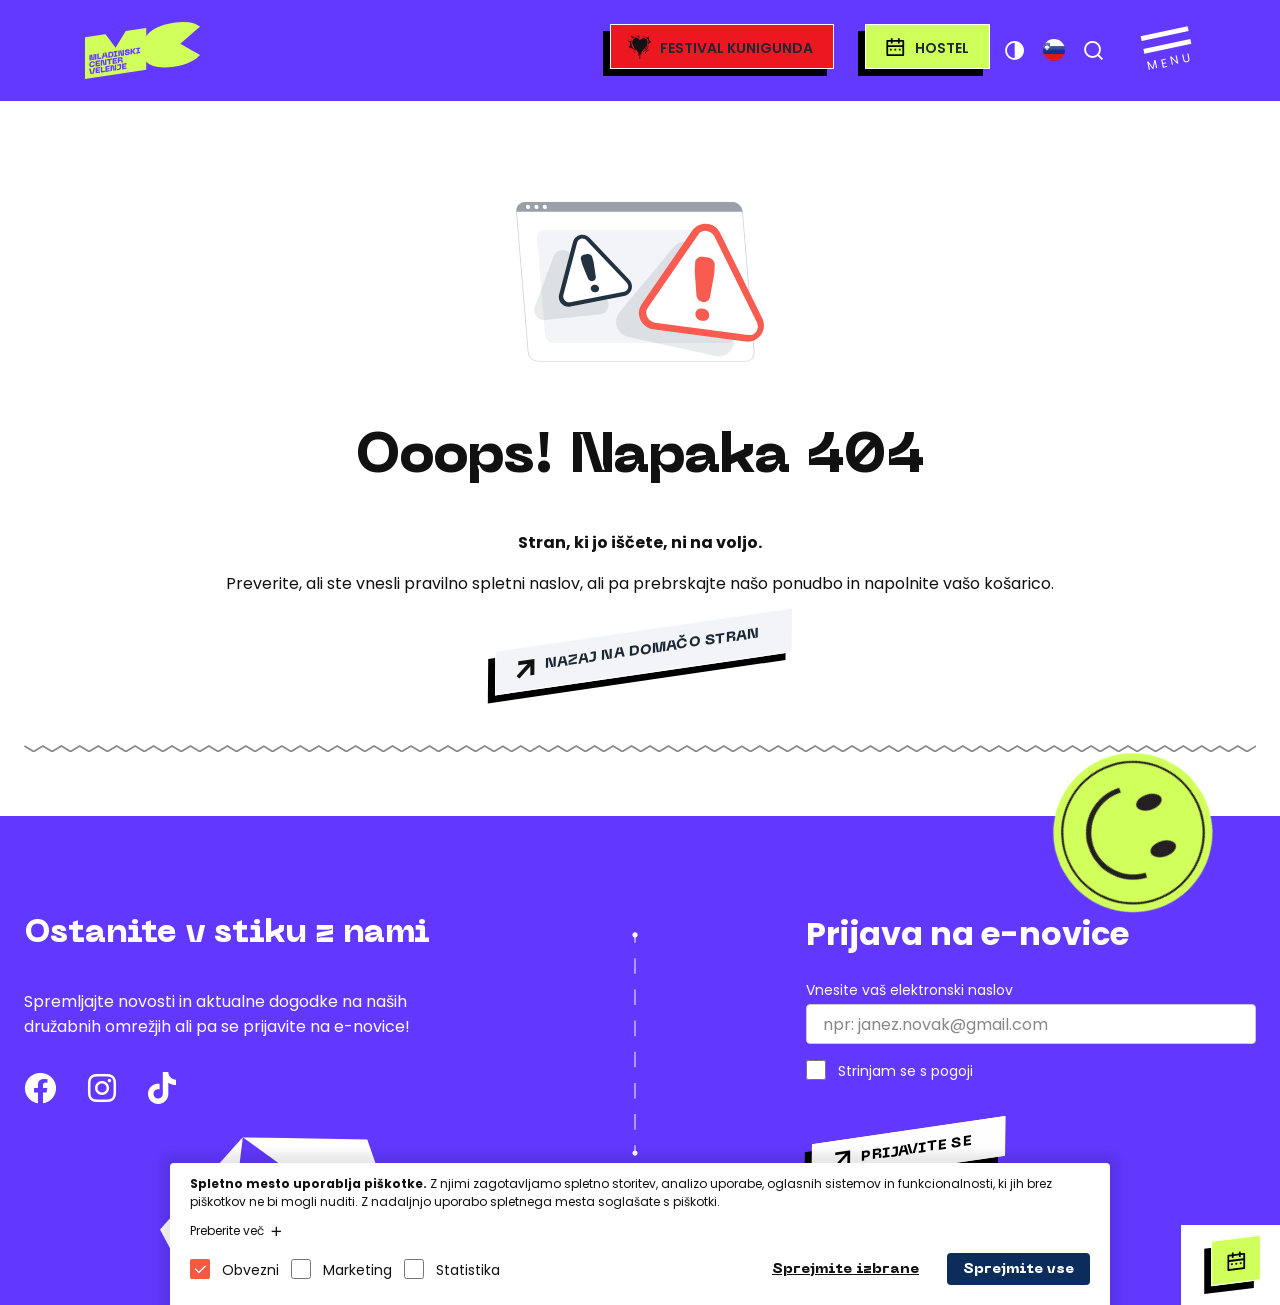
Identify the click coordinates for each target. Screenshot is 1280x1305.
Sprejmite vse (1018, 1269)
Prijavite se (916, 1148)
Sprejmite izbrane (845, 1269)
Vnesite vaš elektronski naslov (909, 990)
